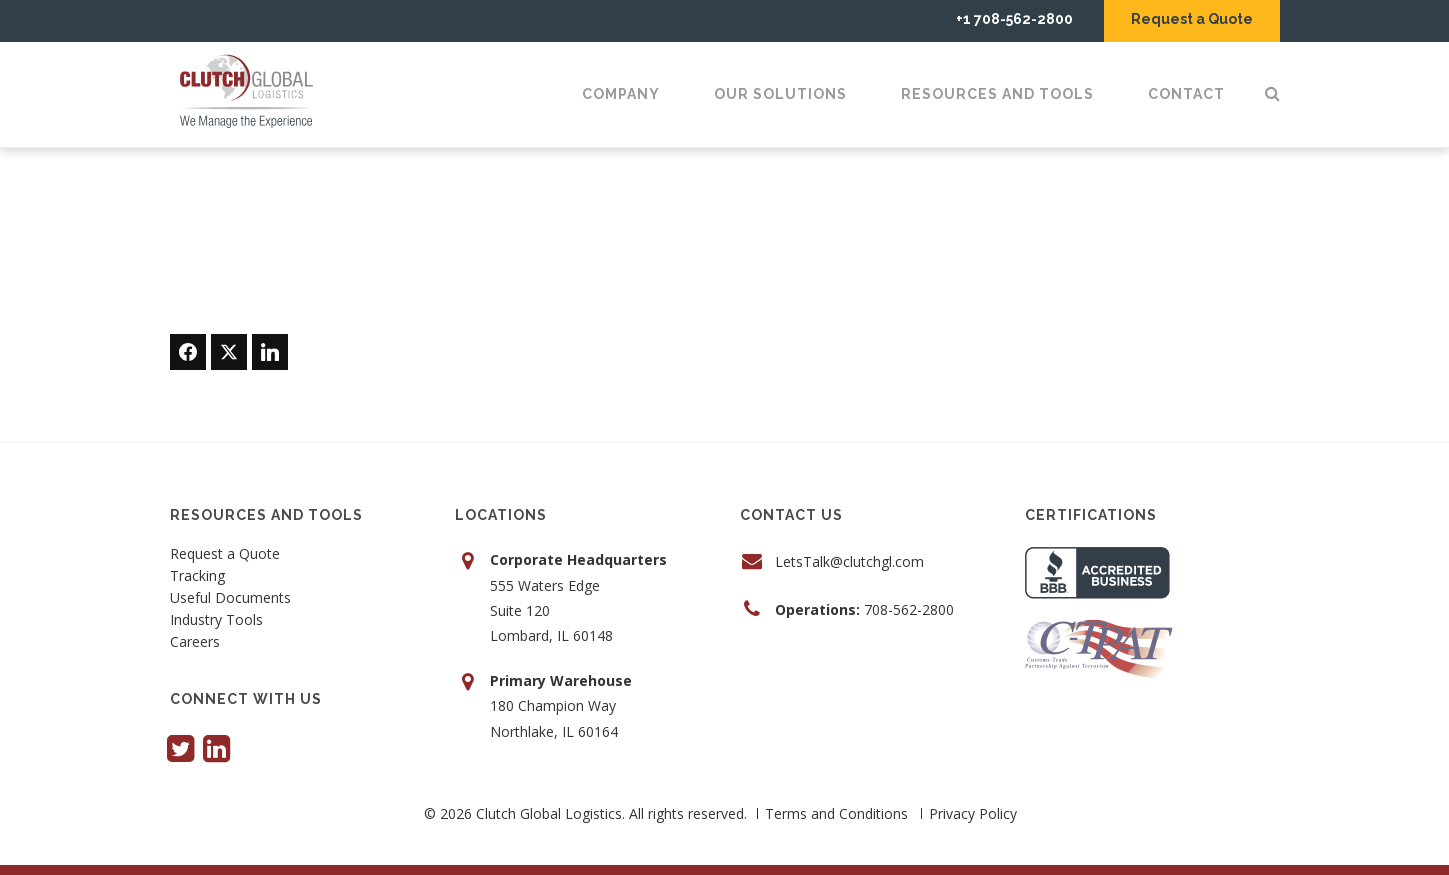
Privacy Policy (973, 813)
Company (621, 94)
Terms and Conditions (836, 813)
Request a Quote (1192, 19)
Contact (1186, 94)
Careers (195, 643)
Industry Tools (216, 621)
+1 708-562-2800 (1014, 19)
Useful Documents (230, 599)
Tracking (197, 577)
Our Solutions (780, 94)
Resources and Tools (997, 94)
